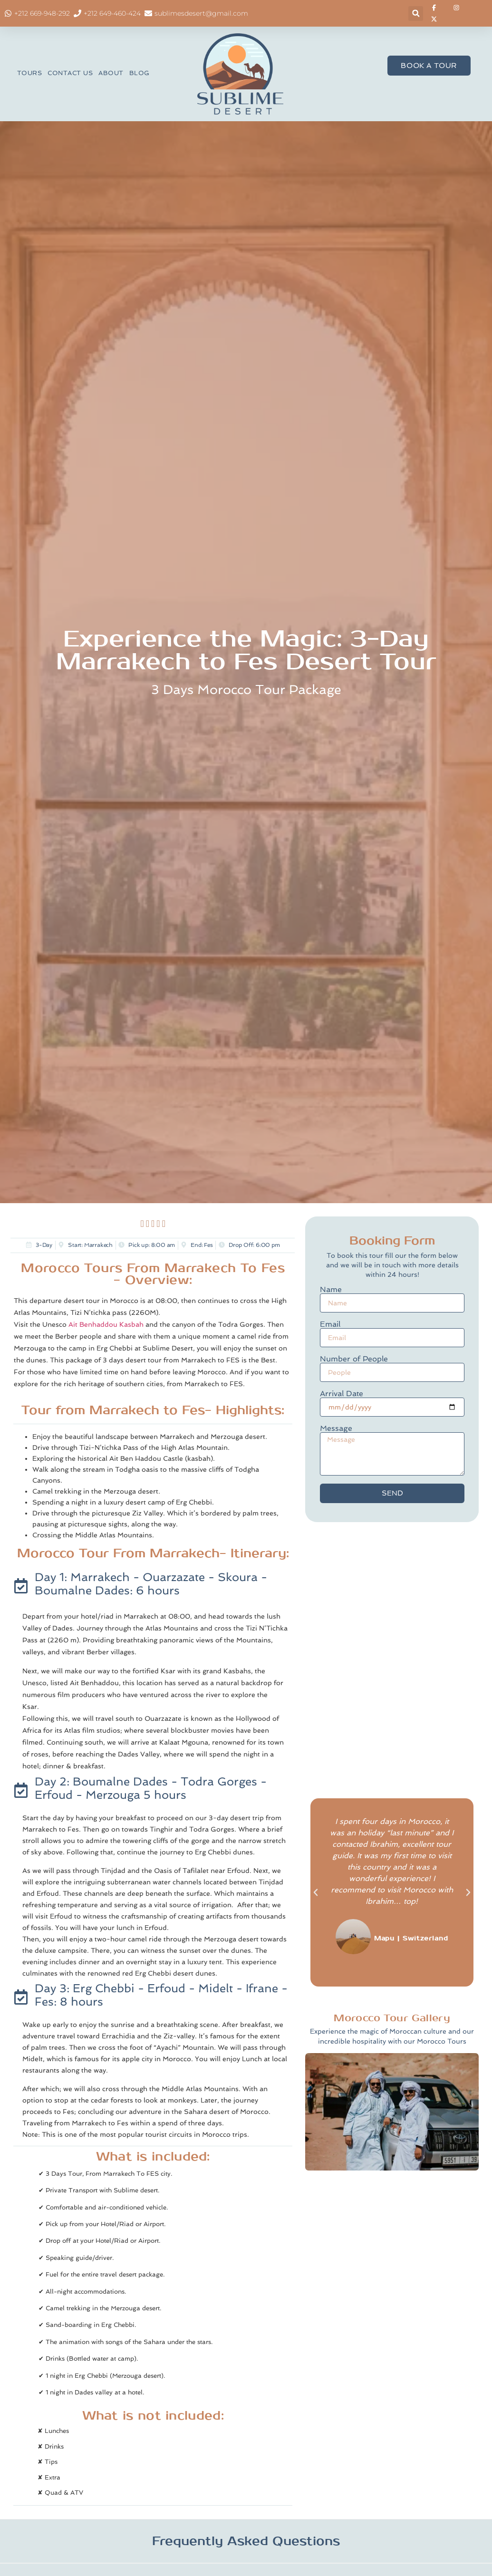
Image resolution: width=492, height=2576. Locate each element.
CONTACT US (70, 73)
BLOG (139, 73)
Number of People (354, 1359)
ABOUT (111, 73)
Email (330, 1324)
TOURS (29, 73)
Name (331, 1289)
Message (336, 1428)
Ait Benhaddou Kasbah (106, 1324)
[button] (415, 13)
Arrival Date (341, 1394)
